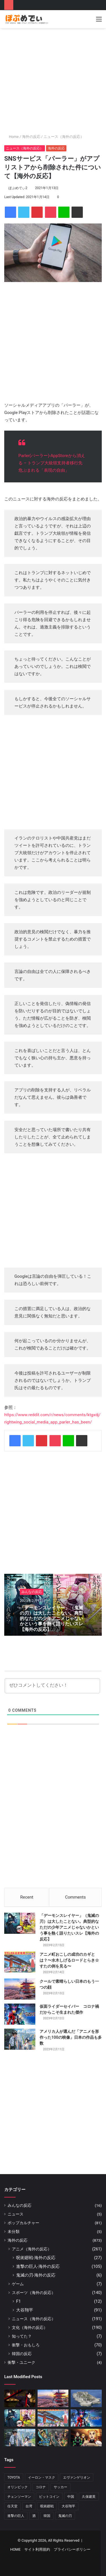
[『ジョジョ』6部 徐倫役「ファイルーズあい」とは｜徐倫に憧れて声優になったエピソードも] (53, 2437)
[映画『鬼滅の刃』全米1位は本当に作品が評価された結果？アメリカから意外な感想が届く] (86, 2437)
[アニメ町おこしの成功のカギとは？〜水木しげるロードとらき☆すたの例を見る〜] (19, 1962)
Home (11, 137)
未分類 (14, 2231)
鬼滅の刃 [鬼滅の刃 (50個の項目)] (65, 2516)
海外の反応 (31, 137)
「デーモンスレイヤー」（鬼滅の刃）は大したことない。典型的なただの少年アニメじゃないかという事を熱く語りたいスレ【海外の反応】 (51, 1618)
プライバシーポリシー (72, 2549)
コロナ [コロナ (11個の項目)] (41, 2487)
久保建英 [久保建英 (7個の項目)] (89, 2497)
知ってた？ (22, 2336)
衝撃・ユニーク (21, 2362)
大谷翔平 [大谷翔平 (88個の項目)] (68, 2506)
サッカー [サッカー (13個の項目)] (60, 2487)
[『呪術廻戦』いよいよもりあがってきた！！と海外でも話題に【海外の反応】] (19, 2398)
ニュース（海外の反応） (64, 137)
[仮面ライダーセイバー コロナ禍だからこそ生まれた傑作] (19, 2014)
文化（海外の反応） (29, 2327)
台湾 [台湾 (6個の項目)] (28, 2506)
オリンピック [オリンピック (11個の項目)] (17, 2487)
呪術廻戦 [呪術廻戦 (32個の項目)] (47, 2506)
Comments (75, 1897)
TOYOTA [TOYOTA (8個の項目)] (13, 2477)
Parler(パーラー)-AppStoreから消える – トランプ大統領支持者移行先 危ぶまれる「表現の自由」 (51, 463)
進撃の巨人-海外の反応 (38, 2266)
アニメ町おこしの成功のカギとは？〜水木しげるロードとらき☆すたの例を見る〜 (69, 1960)
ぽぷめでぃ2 (17, 188)
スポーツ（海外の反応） (33, 2292)
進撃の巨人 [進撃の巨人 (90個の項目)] (15, 2516)
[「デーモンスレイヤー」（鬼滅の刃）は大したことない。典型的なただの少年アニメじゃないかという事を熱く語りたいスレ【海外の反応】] (19, 1923)
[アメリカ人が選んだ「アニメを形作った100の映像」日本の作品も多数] (19, 2039)
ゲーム (18, 2284)
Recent (26, 1897)
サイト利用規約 (37, 2549)
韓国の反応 (22, 2353)
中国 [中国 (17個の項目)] (70, 2497)
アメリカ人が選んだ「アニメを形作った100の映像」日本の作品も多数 (71, 2037)
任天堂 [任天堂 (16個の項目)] (12, 2506)
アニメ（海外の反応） (31, 2249)
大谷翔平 (24, 2310)
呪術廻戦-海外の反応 (35, 2257)
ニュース (15, 2214)
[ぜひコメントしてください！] (52, 1685)
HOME (15, 2549)
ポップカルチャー (23, 2223)
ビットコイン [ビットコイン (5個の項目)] (49, 2497)
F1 (18, 2301)
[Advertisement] (53, 81)
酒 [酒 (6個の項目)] (34, 2516)
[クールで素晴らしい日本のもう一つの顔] (19, 1989)
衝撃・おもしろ (26, 2345)
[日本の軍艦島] (86, 2398)
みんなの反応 (31, 1592)
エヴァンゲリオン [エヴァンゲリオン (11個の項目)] (76, 2477)
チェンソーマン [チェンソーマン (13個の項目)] (19, 2497)
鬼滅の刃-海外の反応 (35, 2275)
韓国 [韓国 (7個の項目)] (47, 2516)
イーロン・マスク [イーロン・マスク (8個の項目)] (41, 2477)
